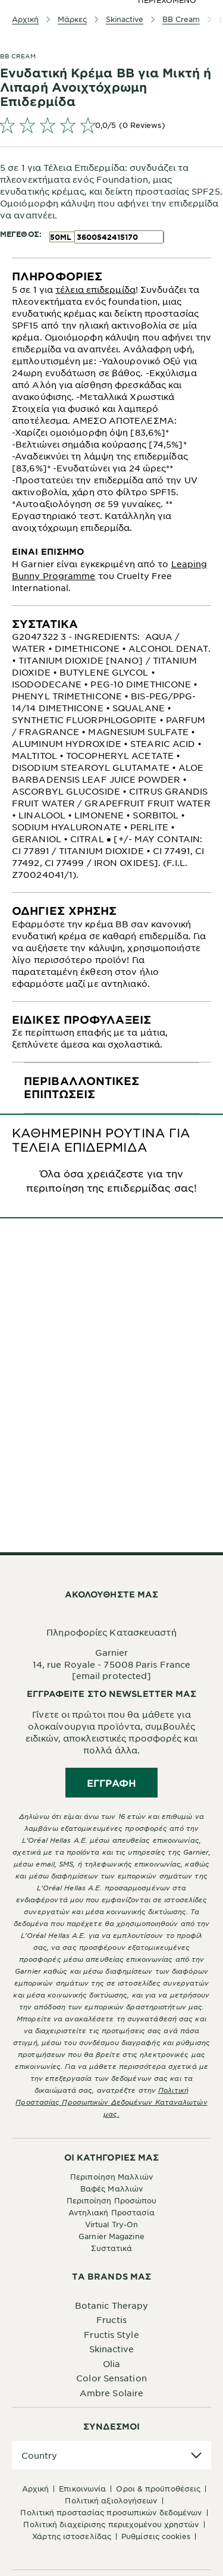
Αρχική (35, 2488)
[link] (111, 125)
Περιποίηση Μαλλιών (111, 2176)
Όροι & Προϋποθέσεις (158, 2488)
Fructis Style (111, 2334)
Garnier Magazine (111, 2236)
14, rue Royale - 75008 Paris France (112, 1664)
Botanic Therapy (112, 2305)
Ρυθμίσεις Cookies (155, 2536)
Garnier (111, 1652)
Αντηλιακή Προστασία (111, 2212)
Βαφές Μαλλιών (111, 2188)
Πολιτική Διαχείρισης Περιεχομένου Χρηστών (111, 2524)
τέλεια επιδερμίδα (95, 289)
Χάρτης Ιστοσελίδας (71, 2536)
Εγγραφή (111, 1783)
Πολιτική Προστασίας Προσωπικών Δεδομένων (111, 2512)
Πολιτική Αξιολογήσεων (111, 2500)
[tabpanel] (111, 432)
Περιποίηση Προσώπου (112, 2200)
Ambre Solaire (111, 2392)
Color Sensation (111, 2377)
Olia (111, 2363)
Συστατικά (112, 2248)
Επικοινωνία (82, 2488)
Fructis (111, 2319)
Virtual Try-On (111, 2224)
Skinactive (111, 2348)
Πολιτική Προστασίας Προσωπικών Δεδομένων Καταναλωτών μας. (111, 2102)
